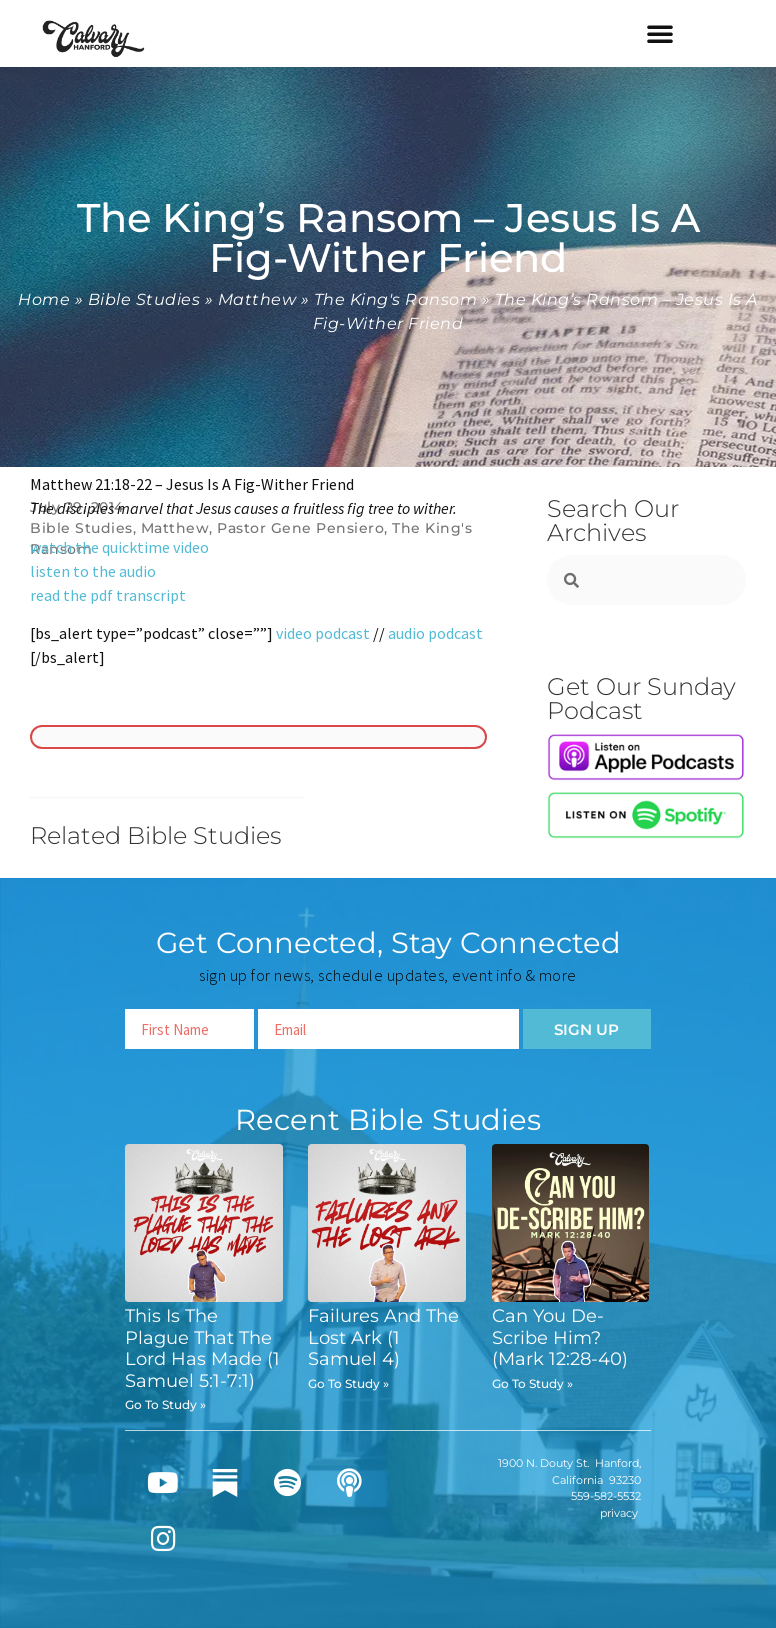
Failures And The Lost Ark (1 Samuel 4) (383, 1337)
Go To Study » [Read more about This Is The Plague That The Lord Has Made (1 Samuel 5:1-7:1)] (165, 1404)
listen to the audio (93, 571)
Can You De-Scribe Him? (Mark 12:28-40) (560, 1337)
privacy (619, 1513)
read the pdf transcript (108, 595)
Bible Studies (144, 299)
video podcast (323, 633)
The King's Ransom (396, 299)
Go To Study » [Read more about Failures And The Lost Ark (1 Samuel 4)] (348, 1383)
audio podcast (435, 633)
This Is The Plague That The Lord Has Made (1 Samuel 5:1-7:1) (202, 1348)
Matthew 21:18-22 (91, 484)
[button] (660, 33)
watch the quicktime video (119, 547)
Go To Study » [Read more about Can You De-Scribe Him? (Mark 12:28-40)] (532, 1383)
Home (44, 299)
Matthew (257, 299)
